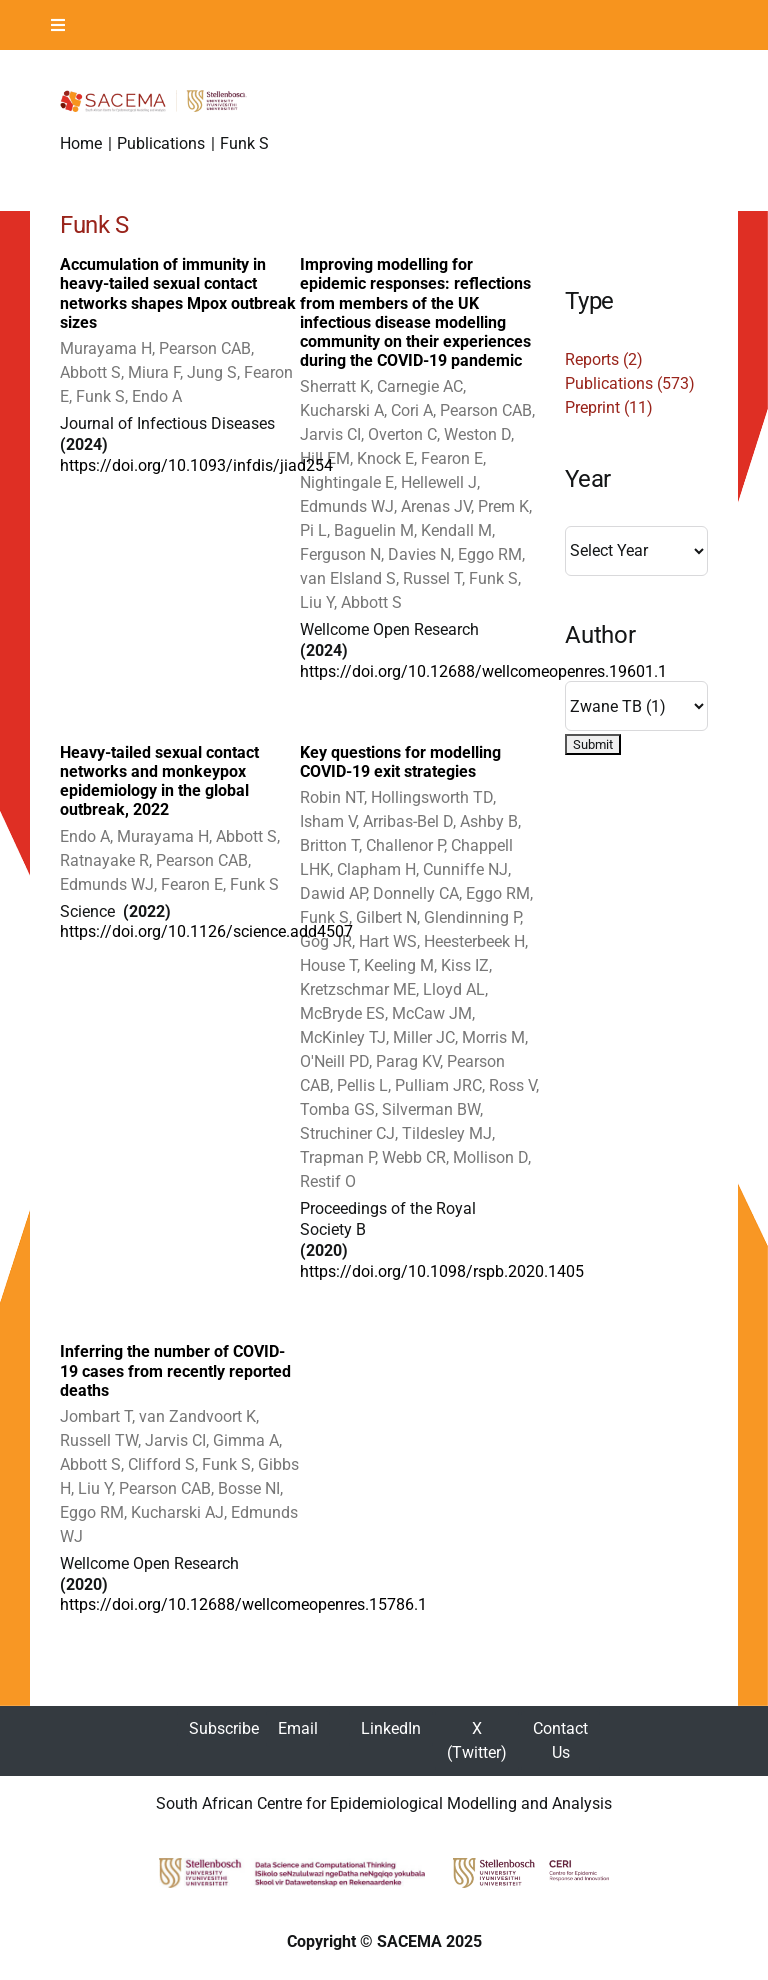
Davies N (419, 554)
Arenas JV (436, 506)
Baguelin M (374, 530)
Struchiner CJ (347, 1133)
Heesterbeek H (474, 941)
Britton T (329, 845)
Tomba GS (337, 1109)
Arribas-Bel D (408, 821)
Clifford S (161, 1464)
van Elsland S (348, 578)
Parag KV (408, 1061)
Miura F (154, 372)
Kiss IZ (465, 965)
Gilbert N (386, 917)
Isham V (328, 821)
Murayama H (106, 348)
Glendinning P (472, 917)
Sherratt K (335, 386)
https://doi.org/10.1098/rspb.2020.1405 (442, 1271)
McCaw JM (432, 1013)
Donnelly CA (416, 893)
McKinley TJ (343, 1037)
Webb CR (414, 1157)
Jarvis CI (330, 434)
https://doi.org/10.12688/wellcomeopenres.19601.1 (483, 671)
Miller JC (424, 1037)
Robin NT (332, 797)
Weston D (477, 434)
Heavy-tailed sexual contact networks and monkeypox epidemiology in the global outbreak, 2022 (159, 781)
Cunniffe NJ (465, 869)
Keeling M (399, 965)
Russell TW (99, 1440)
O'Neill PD (334, 1061)
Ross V (512, 1085)
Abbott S (90, 372)
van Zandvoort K (197, 1416)
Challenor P (405, 845)
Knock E (385, 458)
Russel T (432, 578)
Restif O (328, 1181)
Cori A (412, 410)
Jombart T (96, 1416)
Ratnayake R (104, 860)
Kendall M (456, 530)
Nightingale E (347, 482)
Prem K (503, 506)
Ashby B (489, 821)
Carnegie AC (420, 386)
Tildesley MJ (447, 1133)
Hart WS (388, 941)
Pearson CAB (205, 348)
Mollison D (490, 1157)
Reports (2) (604, 359)
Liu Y (317, 602)
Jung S (212, 372)
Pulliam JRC (438, 1085)
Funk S (100, 396)
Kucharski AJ (177, 1512)
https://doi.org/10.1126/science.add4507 (206, 931)
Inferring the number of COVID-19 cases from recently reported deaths (175, 1370)
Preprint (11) (609, 407)
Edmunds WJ (347, 506)
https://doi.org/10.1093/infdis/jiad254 (196, 465)
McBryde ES (342, 1013)
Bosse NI (249, 1488)
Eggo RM (490, 554)
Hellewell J (439, 482)
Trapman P (337, 1157)
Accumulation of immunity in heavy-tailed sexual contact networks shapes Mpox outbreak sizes (178, 293)
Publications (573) (630, 383)
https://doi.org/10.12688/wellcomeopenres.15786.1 (243, 1604)
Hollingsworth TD (432, 797)
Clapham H (376, 869)
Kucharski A (342, 410)
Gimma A (246, 1440)
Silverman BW (431, 1109)
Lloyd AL (454, 989)
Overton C (402, 434)
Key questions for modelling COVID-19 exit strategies (400, 762)
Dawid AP (333, 893)
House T (328, 965)
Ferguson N (340, 554)
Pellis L (362, 1085)
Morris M (493, 1037)
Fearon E (452, 458)
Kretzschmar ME (358, 989)
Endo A (157, 396)
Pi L (313, 530)
